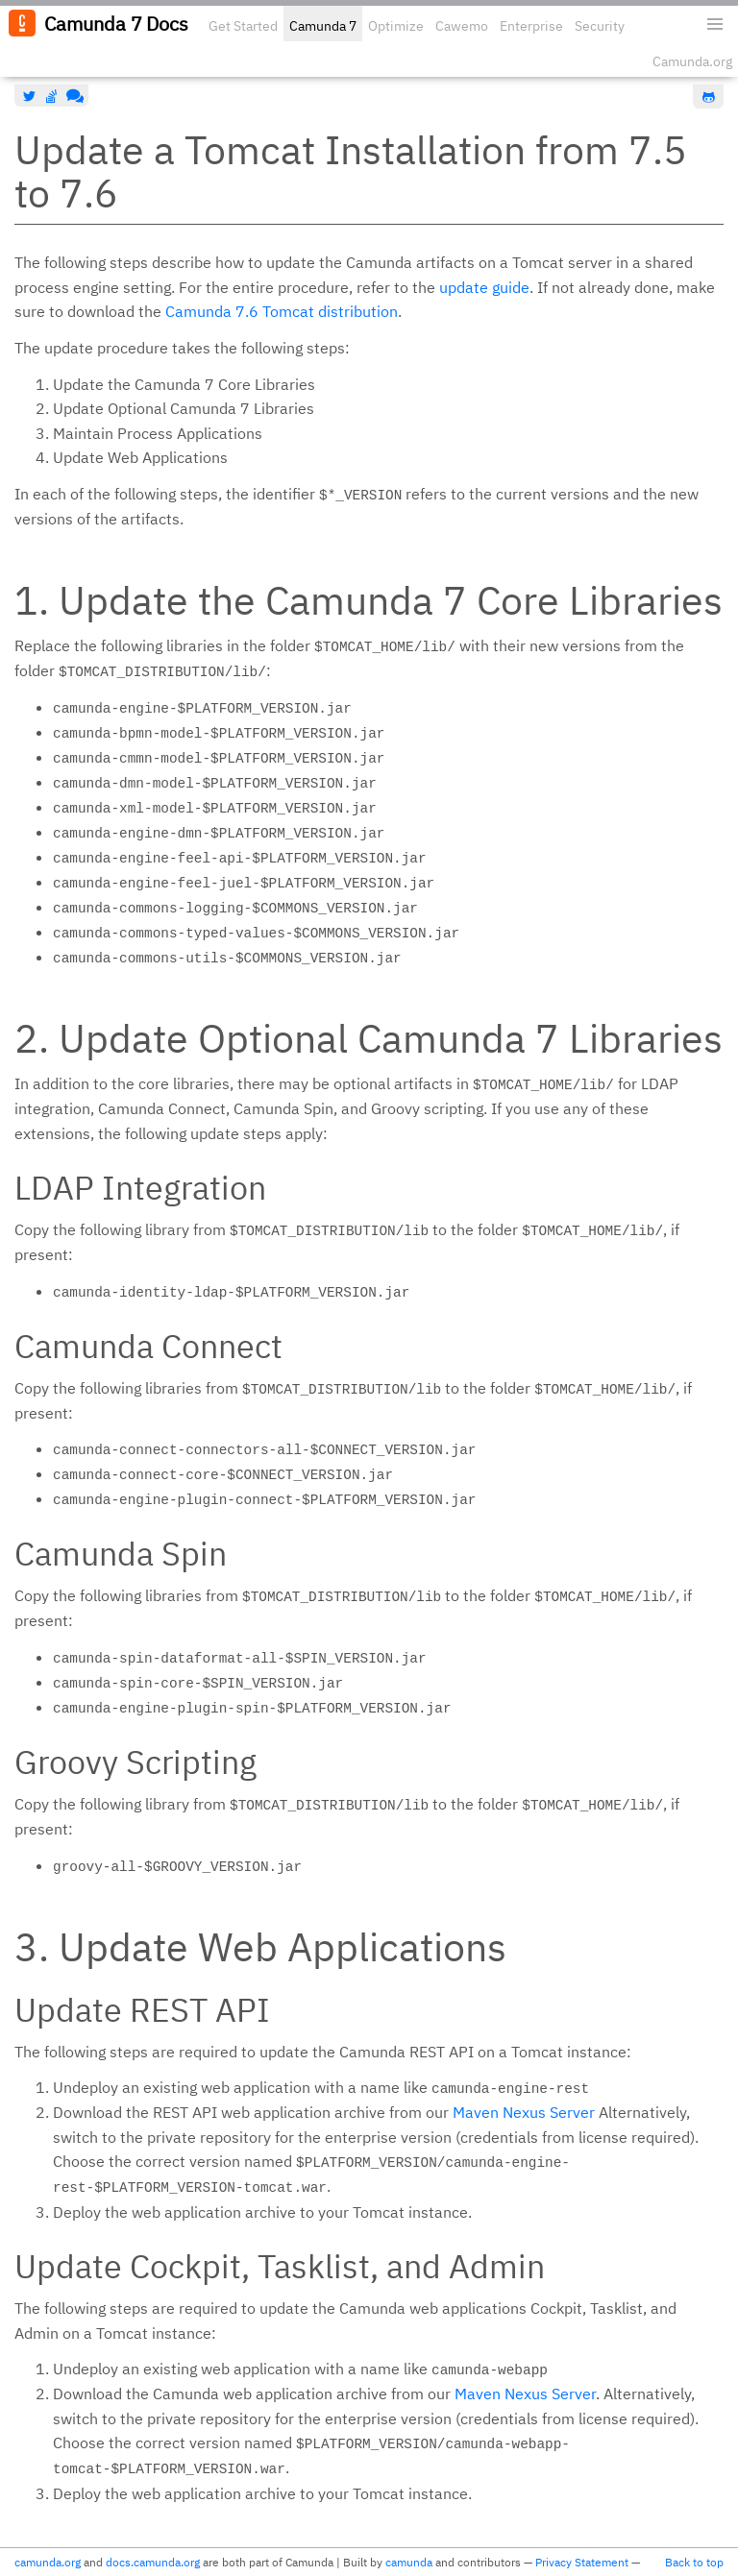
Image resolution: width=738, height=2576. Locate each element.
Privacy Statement (581, 2562)
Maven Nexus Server (524, 2112)
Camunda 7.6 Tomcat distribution (281, 311)
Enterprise (531, 26)
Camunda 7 (323, 26)
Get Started (243, 26)
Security (600, 26)
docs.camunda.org (153, 2562)
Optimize (396, 26)
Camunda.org (692, 61)
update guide (484, 287)
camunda (408, 2562)
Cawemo (461, 26)
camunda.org (47, 2562)
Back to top (694, 2562)
